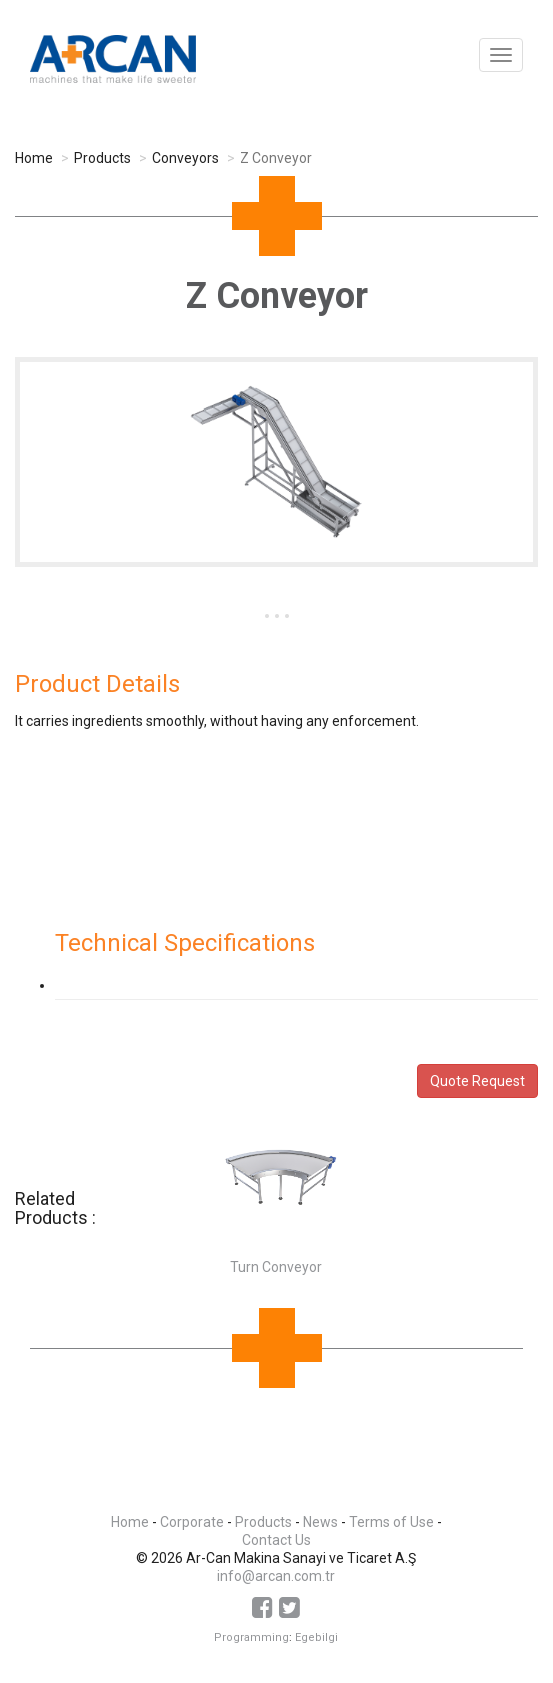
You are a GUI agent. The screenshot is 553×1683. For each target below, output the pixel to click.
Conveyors (185, 158)
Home (34, 158)
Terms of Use (391, 1522)
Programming (251, 1637)
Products (102, 158)
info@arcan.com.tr (276, 1576)
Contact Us (276, 1540)
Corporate (192, 1522)
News (320, 1522)
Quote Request (477, 1081)
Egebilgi (316, 1637)
